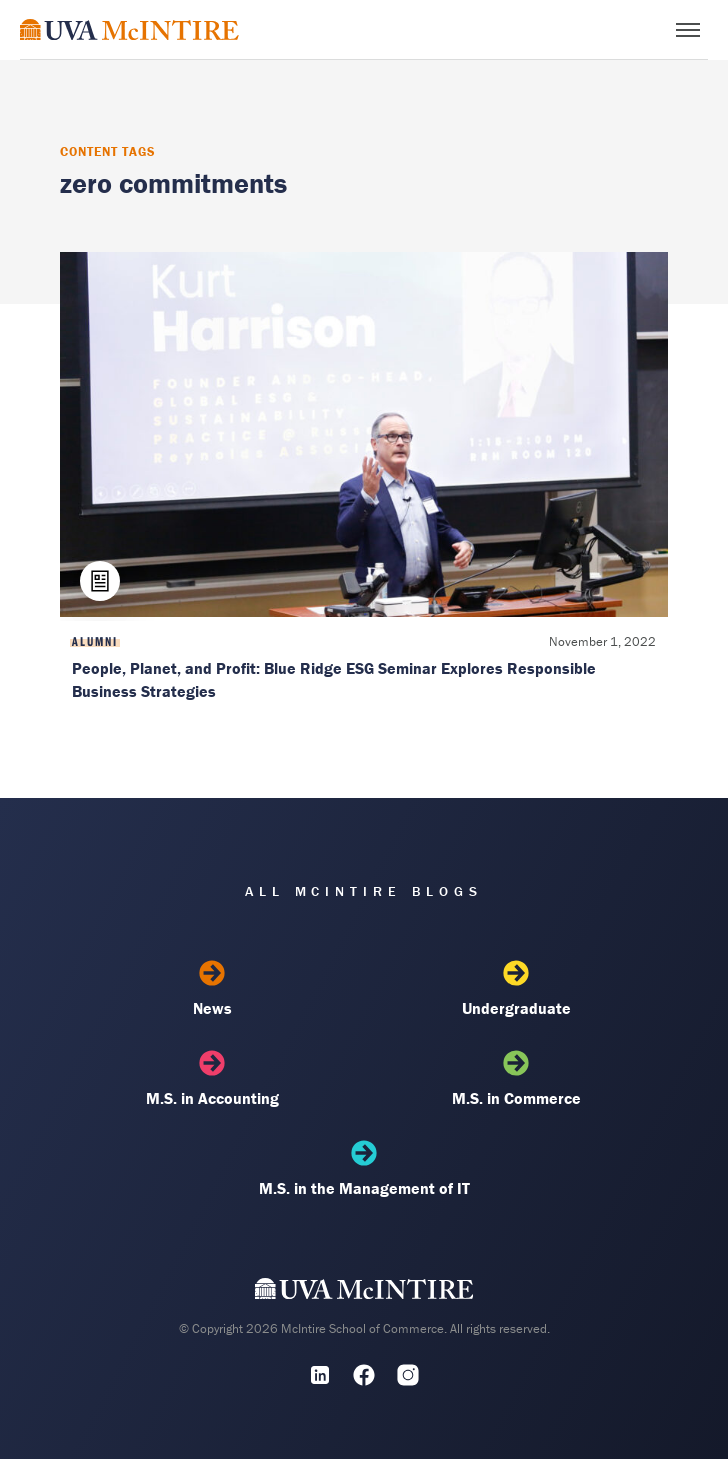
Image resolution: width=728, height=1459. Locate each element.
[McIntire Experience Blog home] (129, 29)
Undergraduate (516, 989)
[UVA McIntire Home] (364, 1293)
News (212, 989)
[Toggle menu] (688, 30)
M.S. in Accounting (212, 1079)
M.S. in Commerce (516, 1079)
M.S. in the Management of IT (364, 1169)
